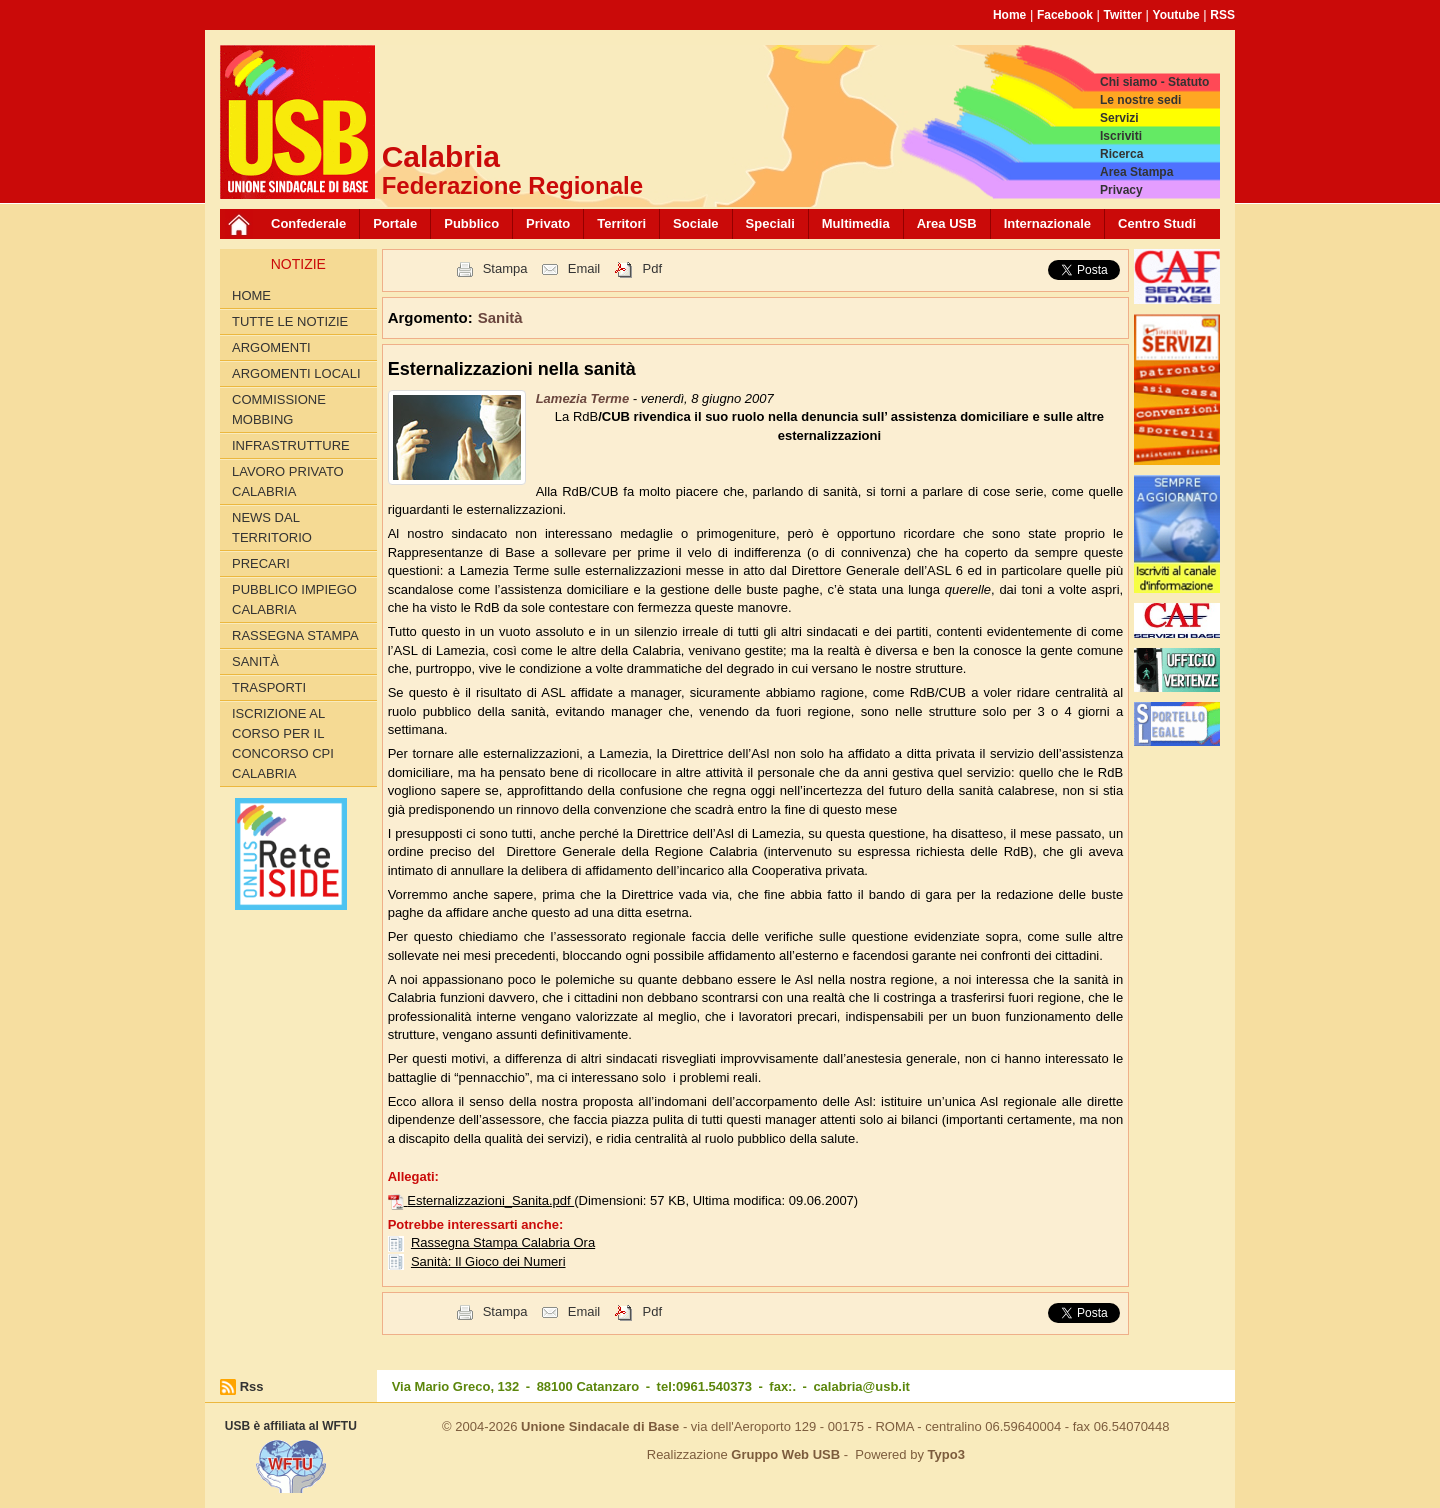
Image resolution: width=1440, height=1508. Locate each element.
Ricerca (1121, 154)
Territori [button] (621, 223)
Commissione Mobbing (279, 409)
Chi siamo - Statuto (1154, 82)
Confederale (308, 223)
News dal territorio (272, 527)
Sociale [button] (696, 223)
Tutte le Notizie (290, 321)
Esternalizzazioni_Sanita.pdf (490, 1200)
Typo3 (946, 1454)
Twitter (1123, 15)
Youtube (1176, 15)
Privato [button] (548, 223)
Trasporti (269, 687)
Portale (395, 223)
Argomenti (271, 347)
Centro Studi (1157, 223)
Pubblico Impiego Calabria (294, 599)
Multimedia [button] (856, 223)
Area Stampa (1136, 172)
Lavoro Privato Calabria (288, 481)
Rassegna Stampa (295, 635)
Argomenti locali (296, 373)
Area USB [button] (947, 223)
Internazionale (1047, 223)
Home (1009, 15)
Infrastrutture (291, 445)
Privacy (1121, 190)
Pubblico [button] (471, 223)
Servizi (1119, 118)
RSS (1222, 15)
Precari (261, 563)
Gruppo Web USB (785, 1454)
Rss (252, 1386)
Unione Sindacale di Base (600, 1426)
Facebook (1065, 15)
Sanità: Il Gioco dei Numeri (488, 1261)
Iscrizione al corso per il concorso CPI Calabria (283, 743)
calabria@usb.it (861, 1386)
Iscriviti (1121, 136)
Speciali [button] (770, 223)
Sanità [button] (500, 317)
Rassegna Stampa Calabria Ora (503, 1242)
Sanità (255, 661)
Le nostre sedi (1140, 100)
